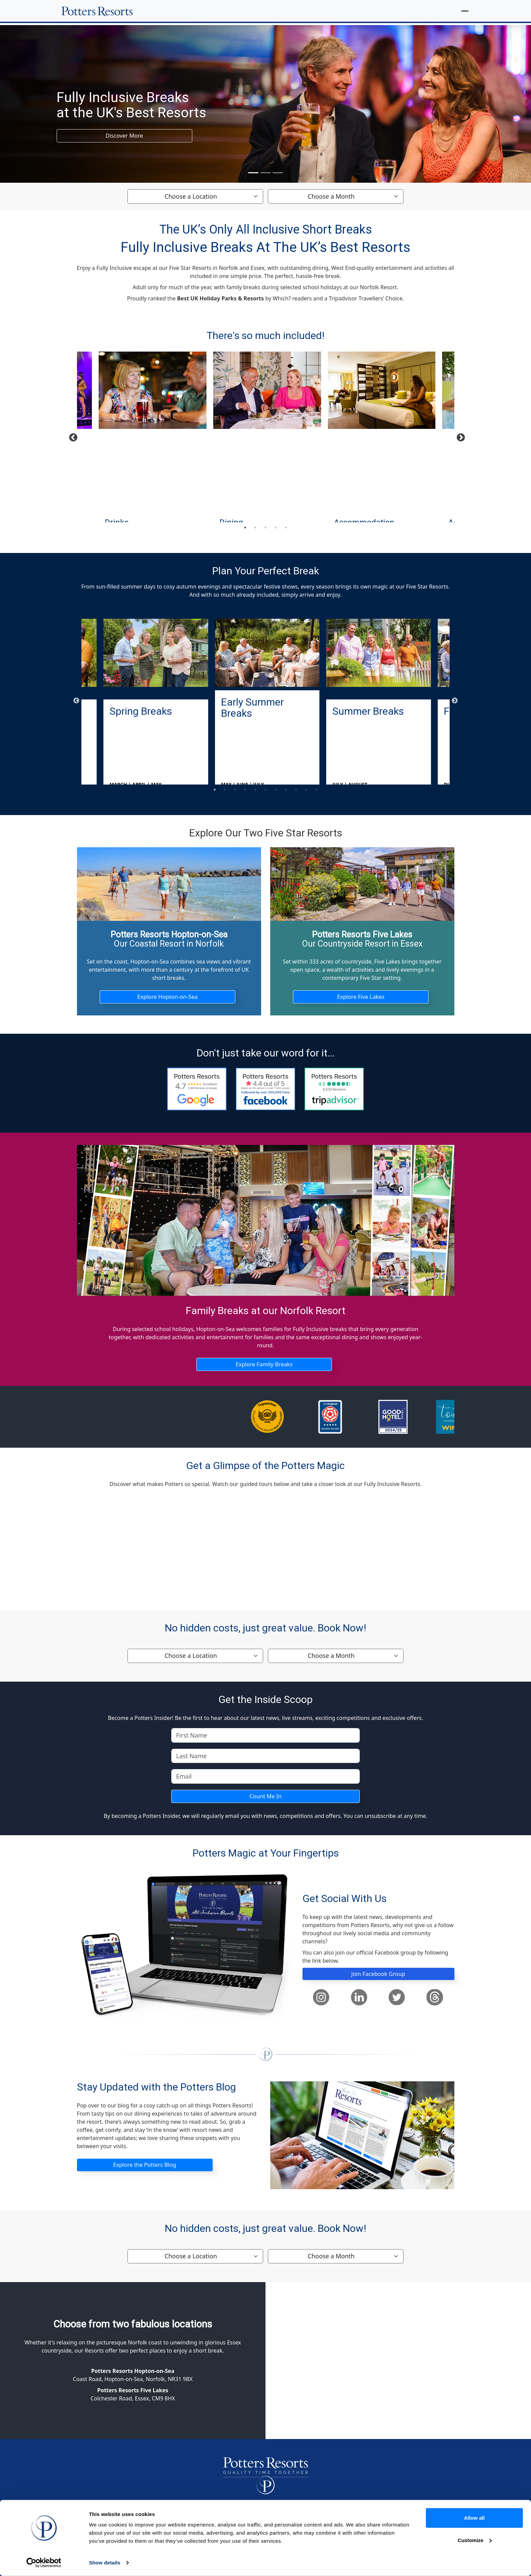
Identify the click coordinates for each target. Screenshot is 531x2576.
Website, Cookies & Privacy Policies (298, 2568)
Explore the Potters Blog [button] (144, 2171)
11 (316, 789)
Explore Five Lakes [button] (361, 998)
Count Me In (265, 1801)
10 (306, 789)
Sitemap (364, 2568)
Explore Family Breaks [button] (264, 1367)
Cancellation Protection (213, 2568)
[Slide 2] (265, 173)
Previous (71, 436)
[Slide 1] (253, 173)
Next (459, 436)
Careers (438, 2568)
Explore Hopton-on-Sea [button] (167, 998)
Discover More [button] (124, 136)
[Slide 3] (278, 173)
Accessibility (402, 2568)
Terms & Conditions (147, 2568)
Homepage (97, 2568)
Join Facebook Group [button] (378, 1979)
